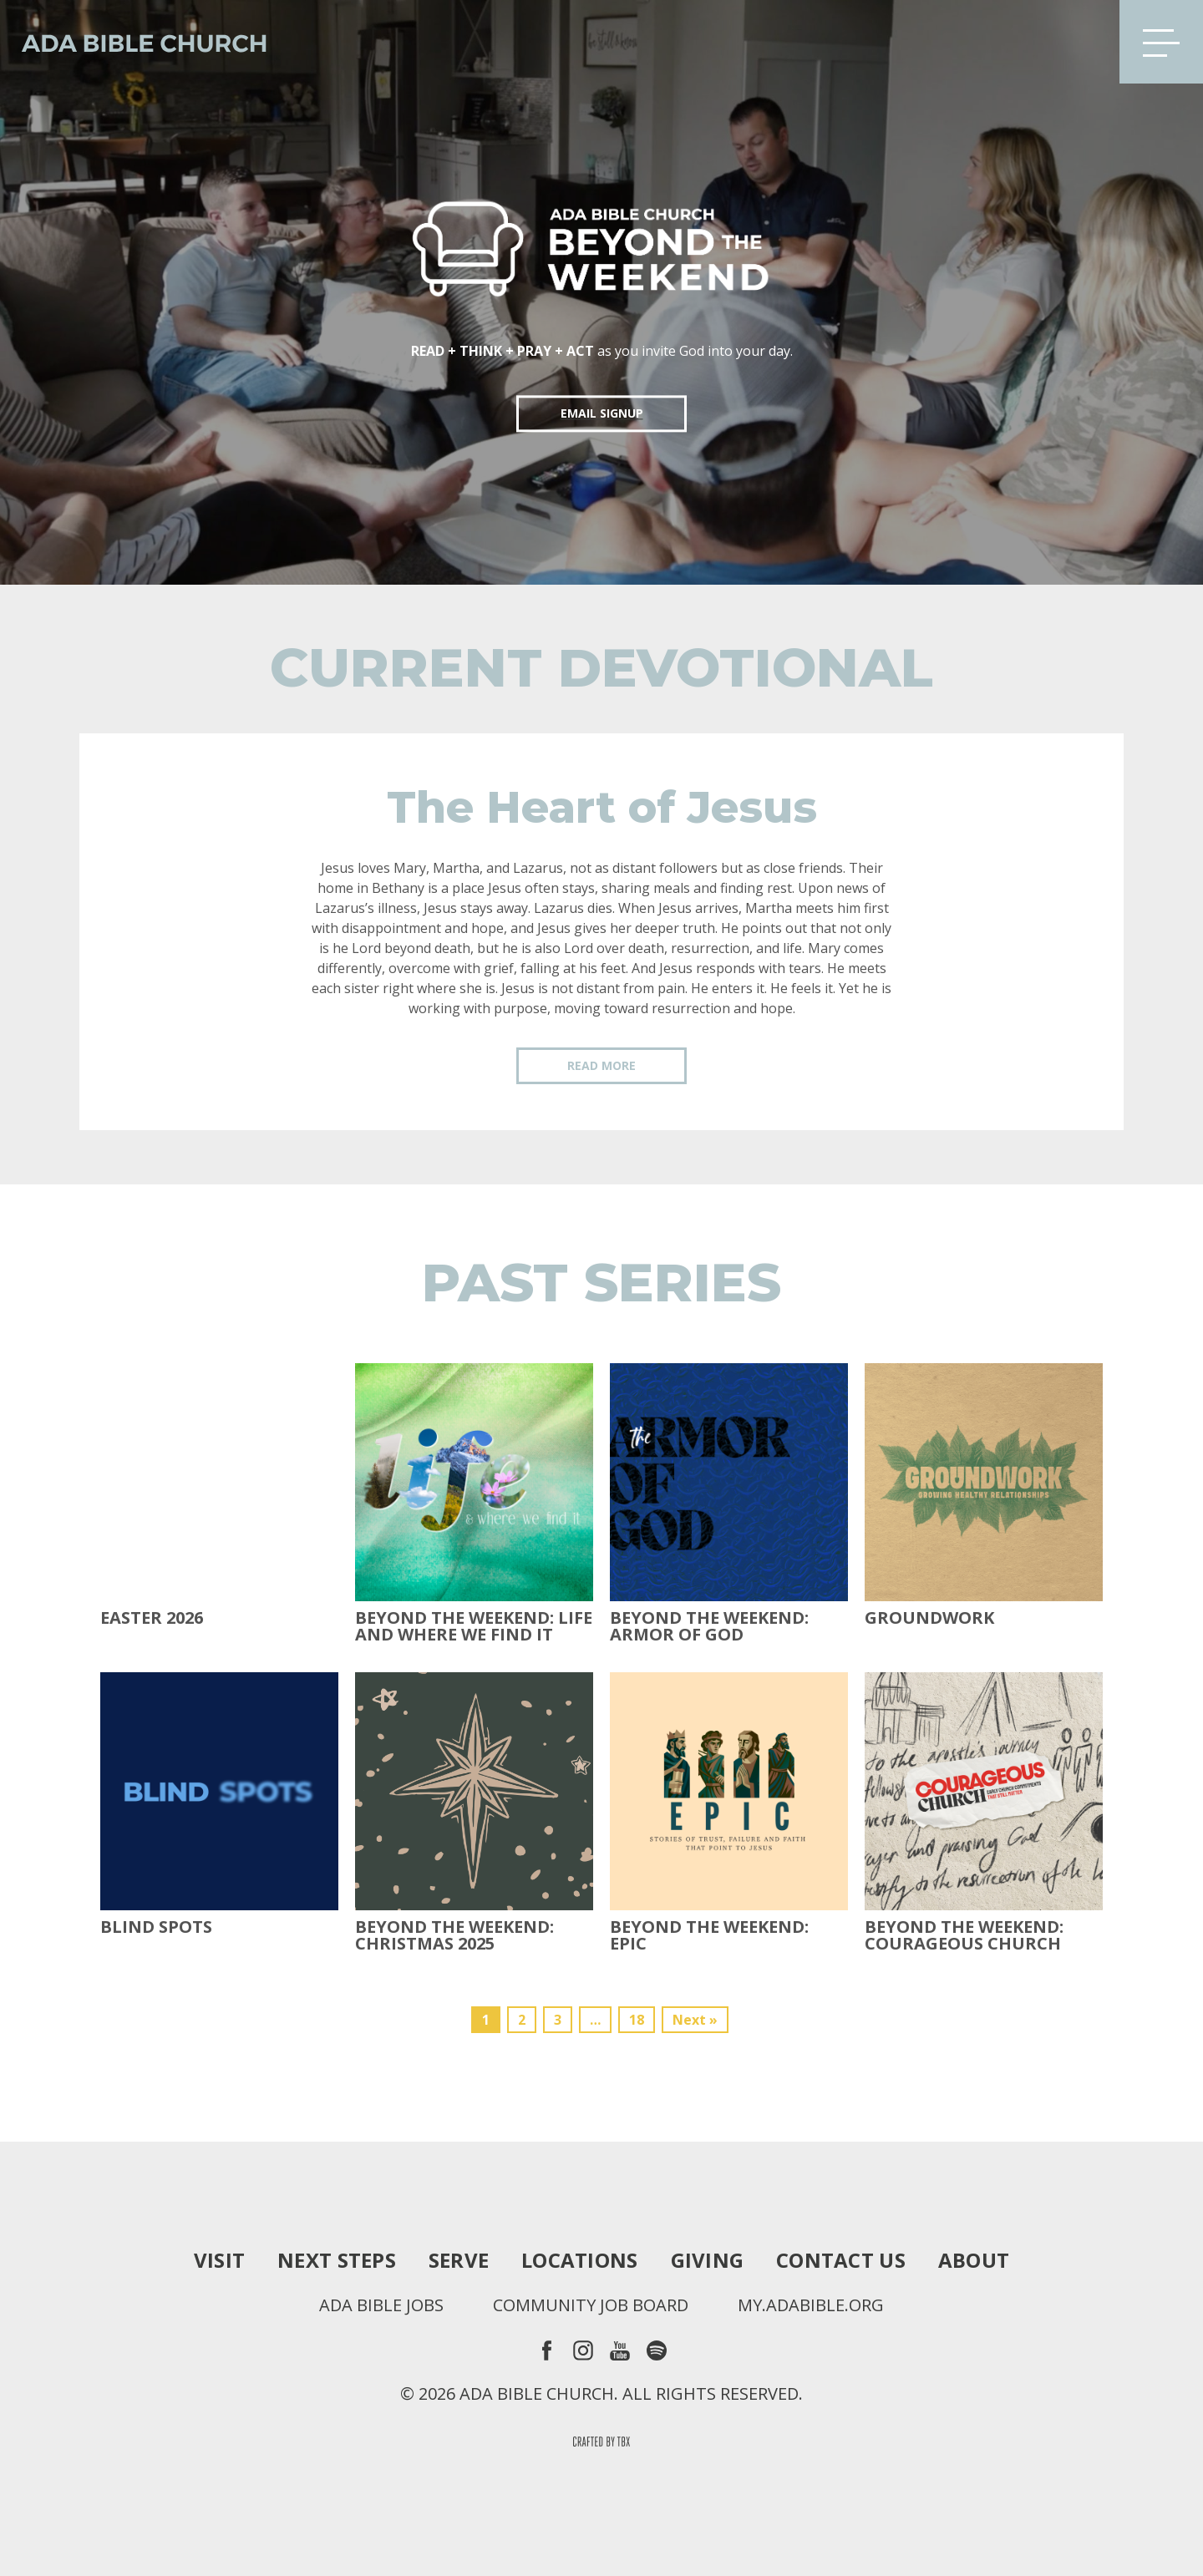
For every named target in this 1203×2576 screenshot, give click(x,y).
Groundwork (929, 1618)
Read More (601, 1065)
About (973, 2260)
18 (636, 2020)
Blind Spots (156, 1927)
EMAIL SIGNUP (602, 413)
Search (1080, 42)
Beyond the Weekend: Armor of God (709, 1626)
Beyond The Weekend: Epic (709, 1935)
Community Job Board (590, 2305)
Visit (219, 2260)
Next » (695, 2020)
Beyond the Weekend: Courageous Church (964, 1935)
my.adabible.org (811, 2305)
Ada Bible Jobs (381, 2305)
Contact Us (841, 2260)
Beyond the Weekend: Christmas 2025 (454, 1935)
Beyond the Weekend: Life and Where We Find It (473, 1626)
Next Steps (336, 2260)
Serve (459, 2260)
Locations (579, 2260)
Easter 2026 (151, 1618)
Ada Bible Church (133, 41)
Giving (707, 2260)
